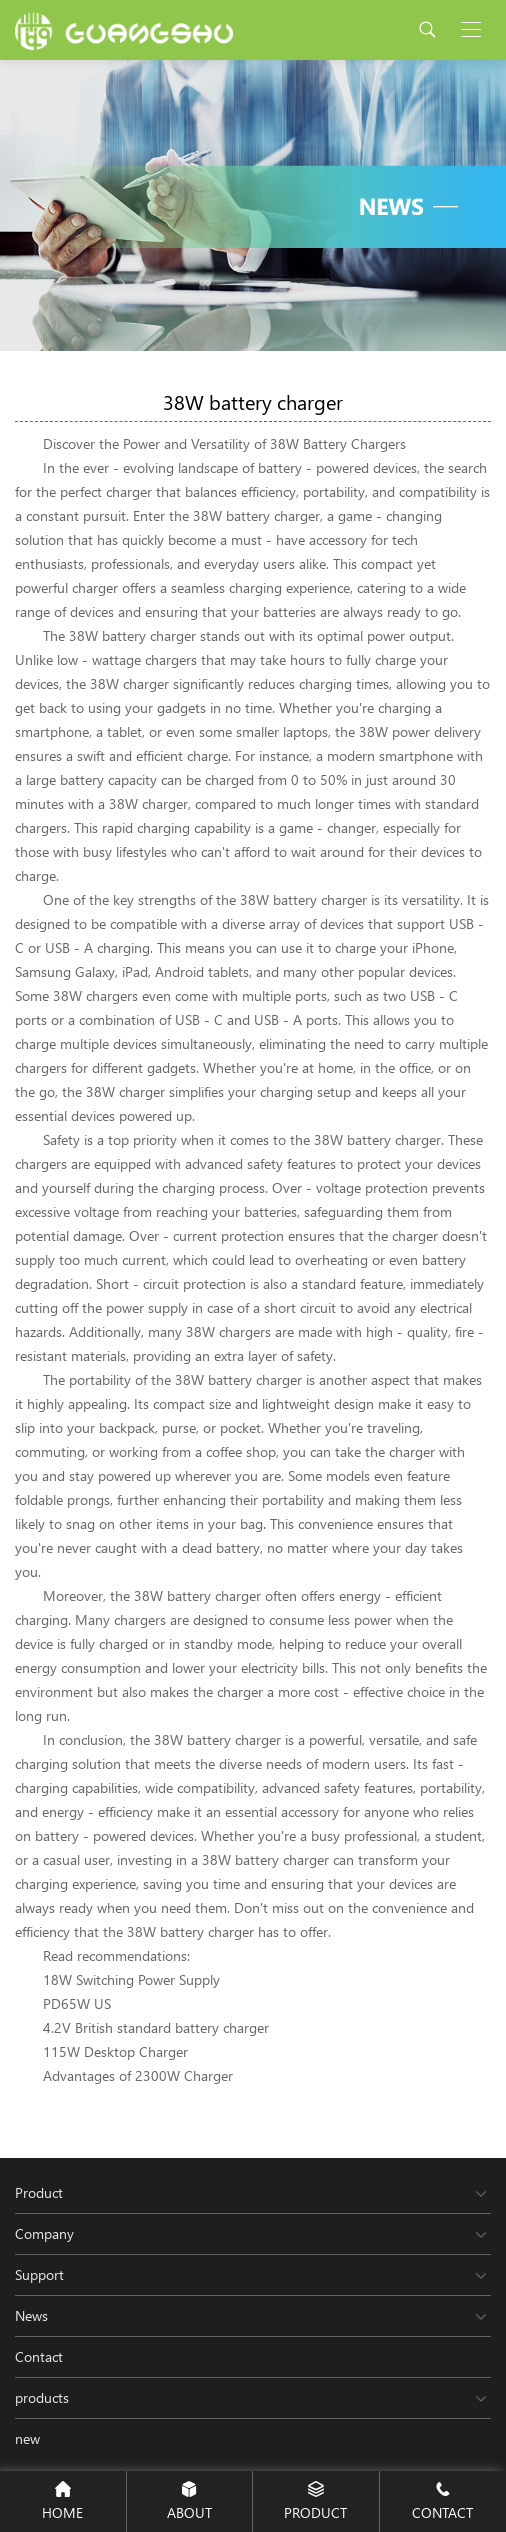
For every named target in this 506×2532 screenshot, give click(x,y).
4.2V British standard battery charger (156, 2027)
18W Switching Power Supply (131, 1979)
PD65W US (77, 2003)
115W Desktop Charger (115, 2051)
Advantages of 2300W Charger (138, 2075)
